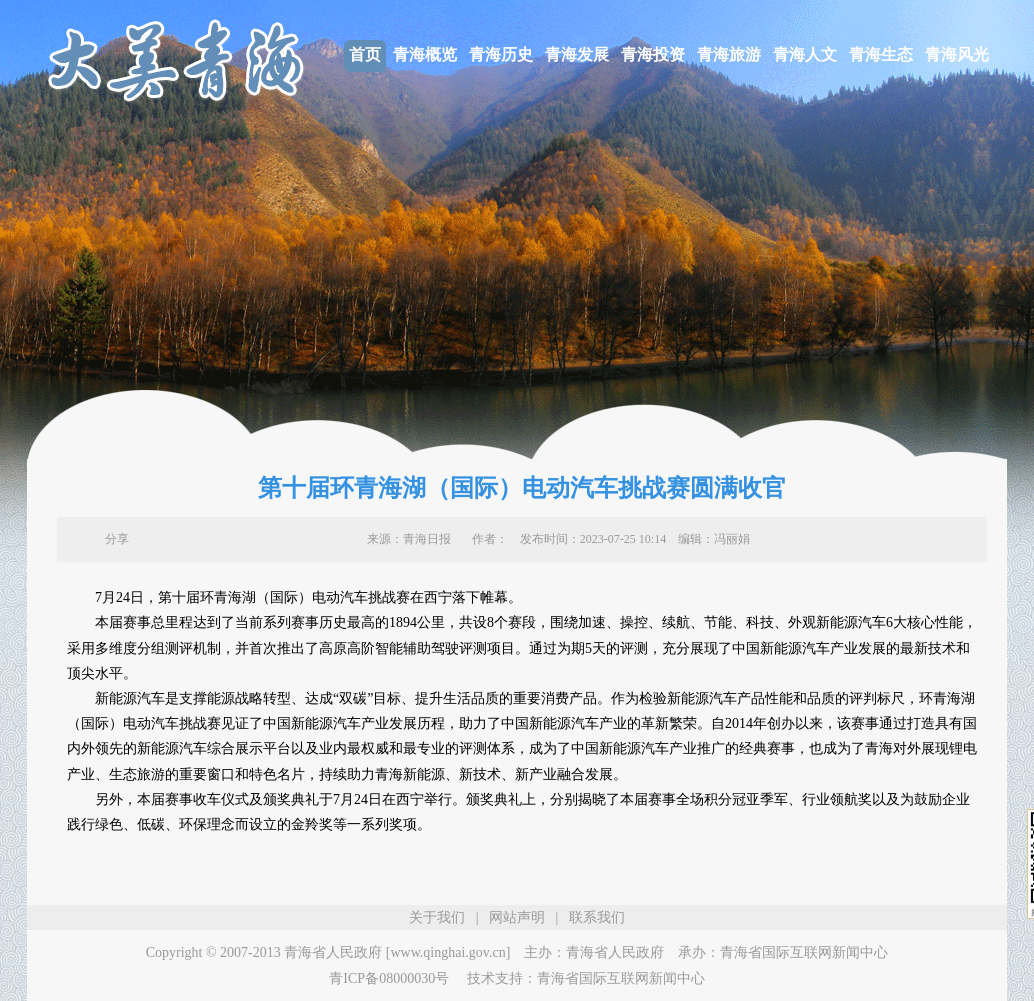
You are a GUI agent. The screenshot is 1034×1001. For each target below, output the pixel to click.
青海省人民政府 (615, 952)
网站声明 (517, 917)
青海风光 (957, 54)
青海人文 (805, 54)
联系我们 (597, 917)
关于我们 (437, 917)
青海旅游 (729, 54)
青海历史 (501, 54)
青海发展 (577, 54)
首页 (365, 54)
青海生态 (881, 54)
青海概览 (425, 54)
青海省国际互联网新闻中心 (804, 952)
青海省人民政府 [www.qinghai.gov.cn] (397, 952)
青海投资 (653, 54)
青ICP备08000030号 (389, 978)
